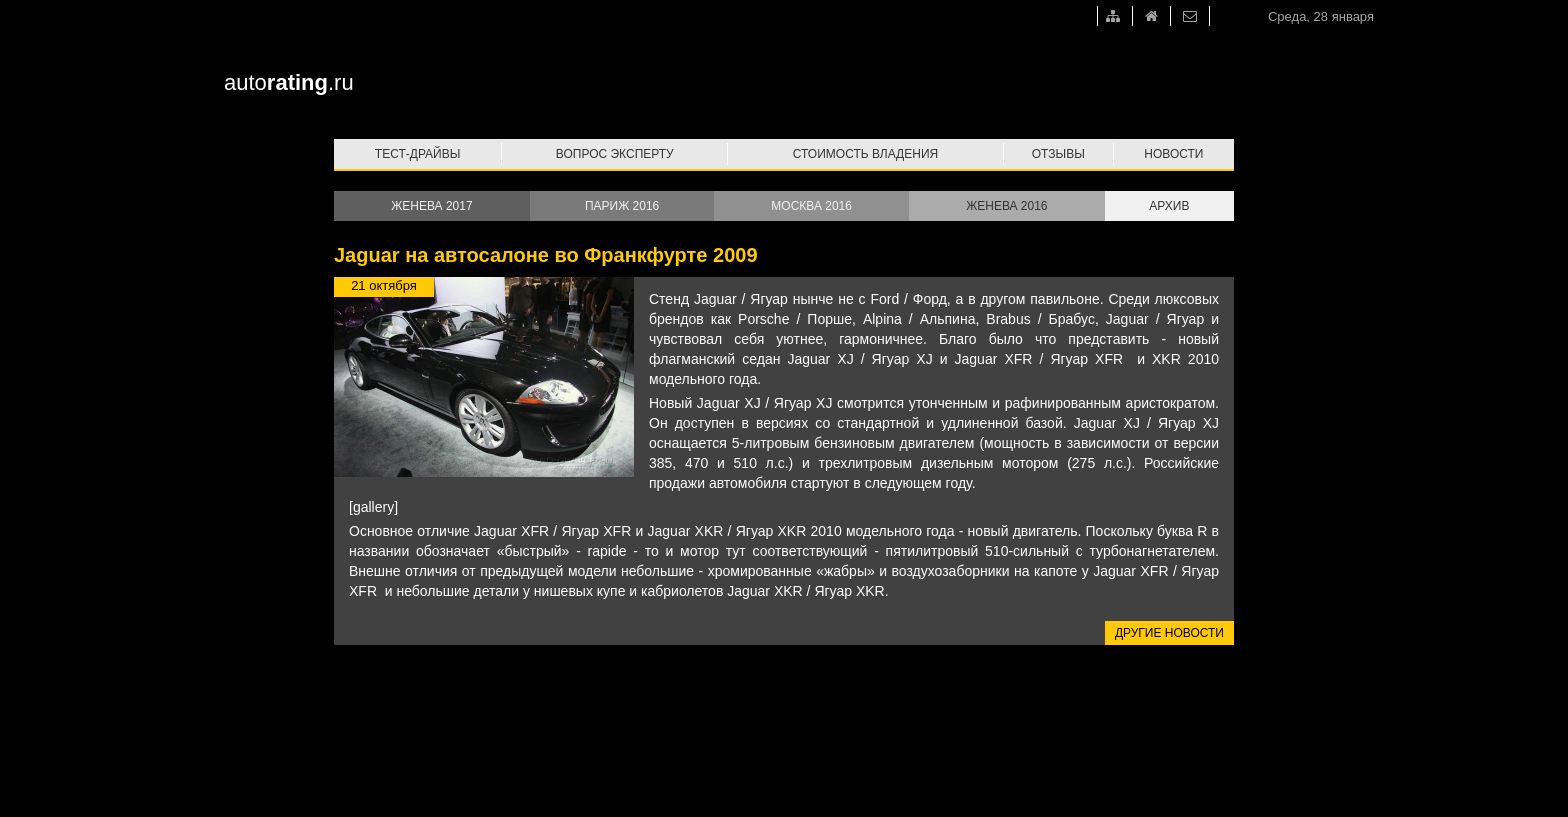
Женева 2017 (431, 206)
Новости (1173, 154)
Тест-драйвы (418, 154)
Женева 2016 (1006, 206)
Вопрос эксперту (615, 154)
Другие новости (1169, 633)
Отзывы (1058, 154)
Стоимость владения (865, 154)
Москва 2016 (811, 206)
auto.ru (289, 82)
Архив (1169, 206)
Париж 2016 (622, 206)
